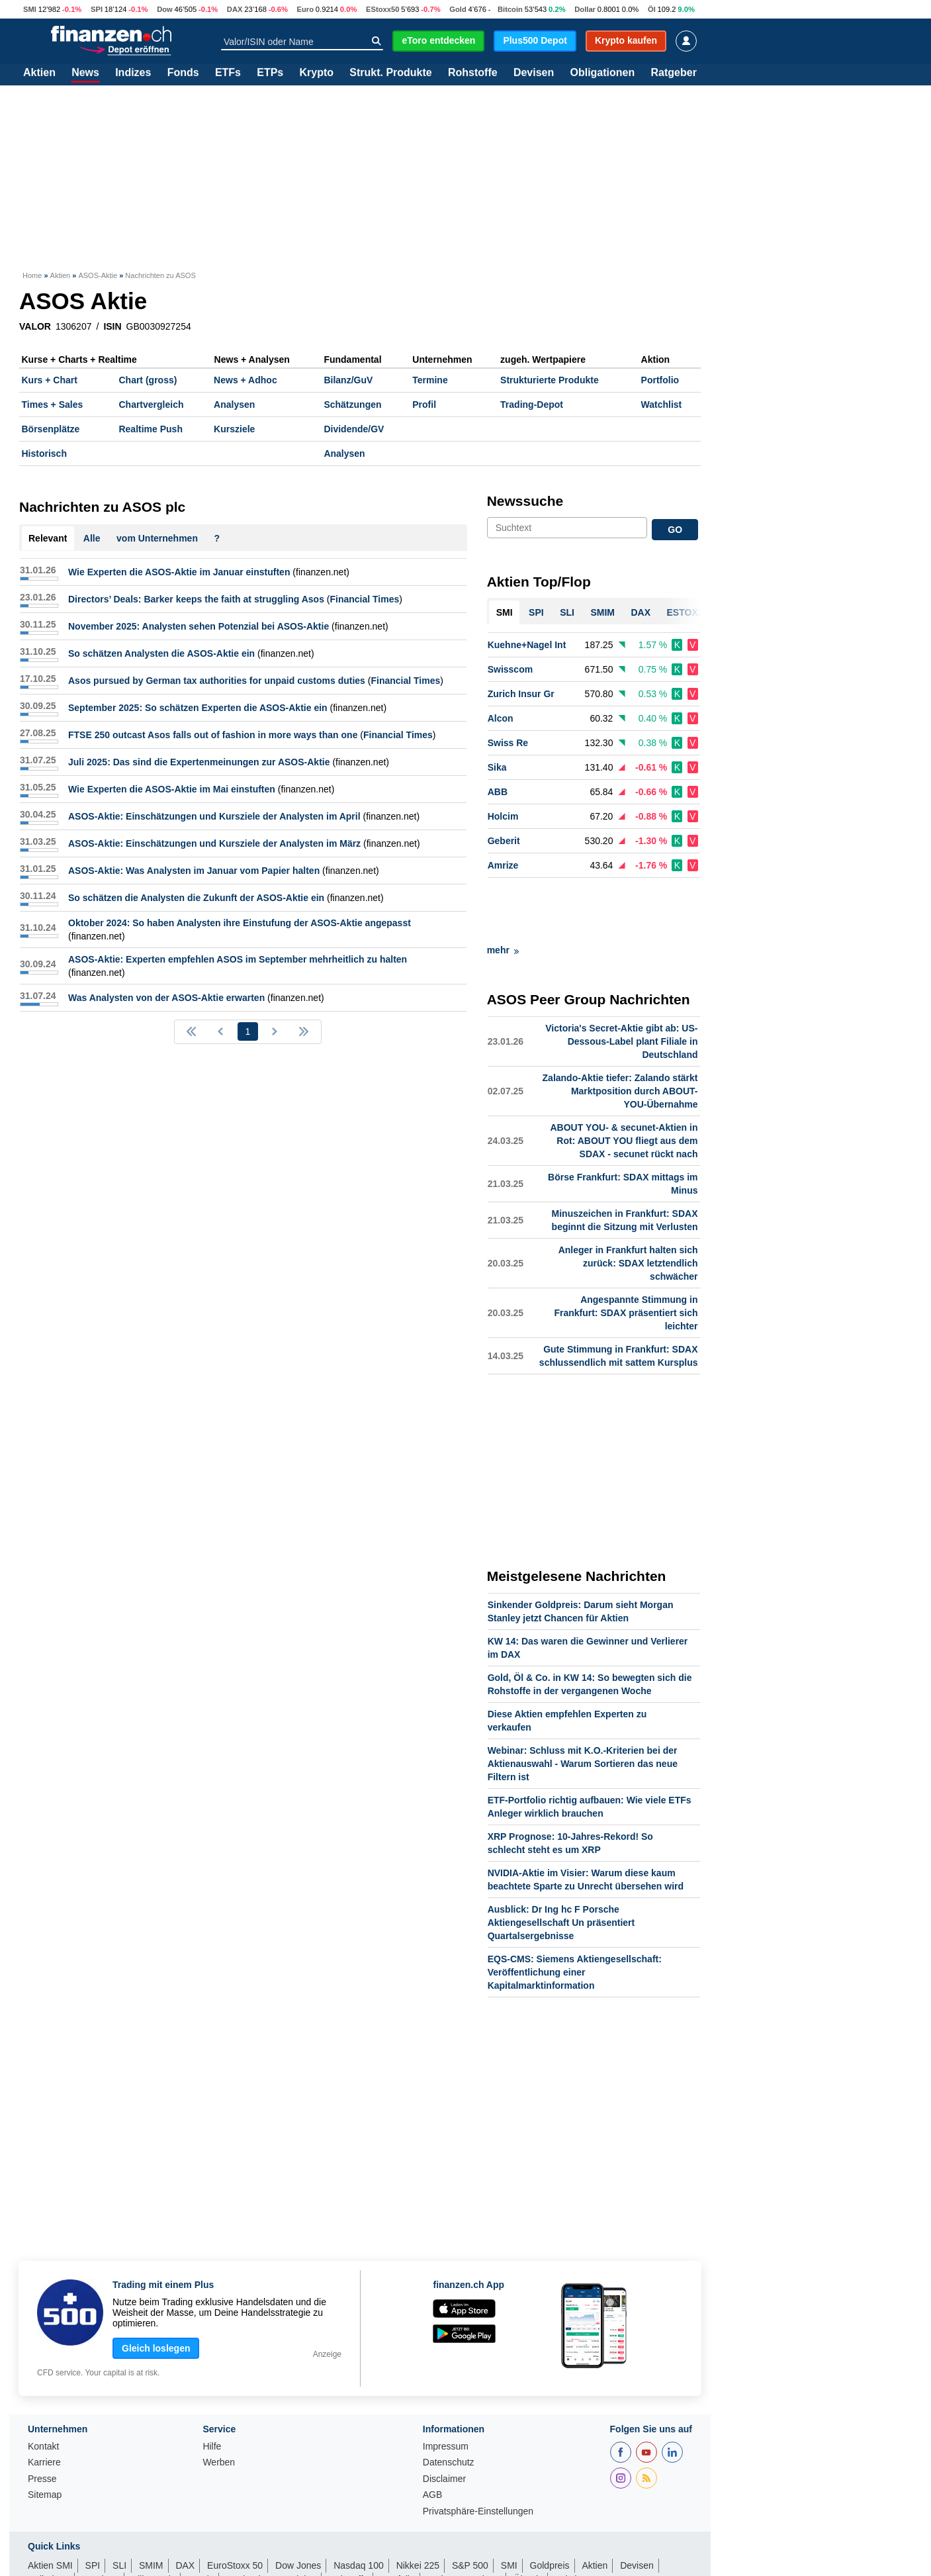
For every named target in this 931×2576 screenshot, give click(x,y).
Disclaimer (444, 2419)
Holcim (503, 816)
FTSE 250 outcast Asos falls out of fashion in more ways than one (212, 735)
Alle (92, 538)
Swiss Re (508, 743)
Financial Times (365, 599)
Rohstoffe (473, 73)
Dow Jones (298, 2506)
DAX (235, 9)
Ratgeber (674, 73)
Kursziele (234, 429)
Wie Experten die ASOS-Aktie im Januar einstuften (179, 572)
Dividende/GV (354, 429)
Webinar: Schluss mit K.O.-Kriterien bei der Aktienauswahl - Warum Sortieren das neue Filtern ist (583, 1704)
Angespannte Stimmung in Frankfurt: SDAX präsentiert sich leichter (625, 1253)
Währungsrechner (464, 2519)
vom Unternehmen (157, 538)
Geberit (504, 840)
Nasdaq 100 (358, 2506)
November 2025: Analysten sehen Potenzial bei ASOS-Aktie (198, 626)
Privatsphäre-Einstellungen (478, 2452)
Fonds (183, 73)
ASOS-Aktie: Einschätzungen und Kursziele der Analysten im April (214, 816)
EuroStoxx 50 (235, 2506)
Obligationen (602, 73)
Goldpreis (550, 2506)
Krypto (316, 73)
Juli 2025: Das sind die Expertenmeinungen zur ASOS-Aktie (199, 762)
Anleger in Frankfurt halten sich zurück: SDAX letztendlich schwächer (628, 1203)
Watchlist (661, 404)
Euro (305, 9)
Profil (424, 404)
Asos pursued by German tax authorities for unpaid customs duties (216, 680)
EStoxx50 (382, 9)
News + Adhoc (245, 380)
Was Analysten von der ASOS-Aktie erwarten (166, 997)
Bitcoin (510, 9)
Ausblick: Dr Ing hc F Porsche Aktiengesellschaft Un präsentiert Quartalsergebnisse (561, 1863)
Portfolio (660, 380)
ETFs (228, 73)
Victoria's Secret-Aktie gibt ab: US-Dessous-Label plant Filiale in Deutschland (621, 981)
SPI (97, 9)
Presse (42, 2419)
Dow (165, 9)
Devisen (533, 73)
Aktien (39, 73)
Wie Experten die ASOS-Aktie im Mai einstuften (171, 789)
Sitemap (45, 2435)
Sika (497, 767)
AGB (433, 2435)
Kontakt (43, 2387)
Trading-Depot (531, 404)
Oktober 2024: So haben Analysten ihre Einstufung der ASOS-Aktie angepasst (239, 923)
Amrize (503, 865)
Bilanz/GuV (348, 380)
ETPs (270, 73)
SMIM (151, 2506)
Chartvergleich (150, 404)
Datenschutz (448, 2403)
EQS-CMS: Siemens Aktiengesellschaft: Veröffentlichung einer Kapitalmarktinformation (575, 1912)
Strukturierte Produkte (549, 380)
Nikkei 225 (417, 2506)
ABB (498, 792)
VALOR (35, 326)
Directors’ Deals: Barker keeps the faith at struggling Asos (196, 599)
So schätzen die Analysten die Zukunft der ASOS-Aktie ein (196, 897)
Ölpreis (528, 2519)
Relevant (47, 538)
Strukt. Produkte (390, 73)
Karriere (44, 2403)
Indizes (133, 73)
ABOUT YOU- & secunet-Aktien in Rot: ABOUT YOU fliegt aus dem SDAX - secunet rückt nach (623, 1081)
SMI (29, 9)
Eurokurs (100, 2519)
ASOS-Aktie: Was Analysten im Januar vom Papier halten (194, 870)
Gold (457, 9)
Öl (652, 9)
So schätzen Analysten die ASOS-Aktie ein (161, 653)
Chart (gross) (147, 380)
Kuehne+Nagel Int (527, 645)
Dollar (585, 9)
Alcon (500, 718)
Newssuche (525, 500)
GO (675, 529)
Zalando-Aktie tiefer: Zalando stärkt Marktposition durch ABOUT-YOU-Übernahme (620, 1031)
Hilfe (211, 2387)
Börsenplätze (51, 429)
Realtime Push (150, 429)
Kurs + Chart (49, 380)
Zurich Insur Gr (521, 694)
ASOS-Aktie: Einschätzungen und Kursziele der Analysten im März (214, 843)
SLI (119, 2506)
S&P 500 (470, 2506)
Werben (218, 2403)
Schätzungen (352, 404)
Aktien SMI (50, 2506)
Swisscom (510, 669)
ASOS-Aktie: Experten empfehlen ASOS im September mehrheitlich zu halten (237, 959)
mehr (503, 890)
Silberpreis (153, 2519)
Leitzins (570, 2519)
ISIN (112, 326)
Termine (429, 380)
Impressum (445, 2387)
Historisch (44, 453)
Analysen (234, 404)
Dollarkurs (48, 2519)
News (85, 73)
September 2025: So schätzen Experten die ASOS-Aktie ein (198, 707)
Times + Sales (52, 404)
